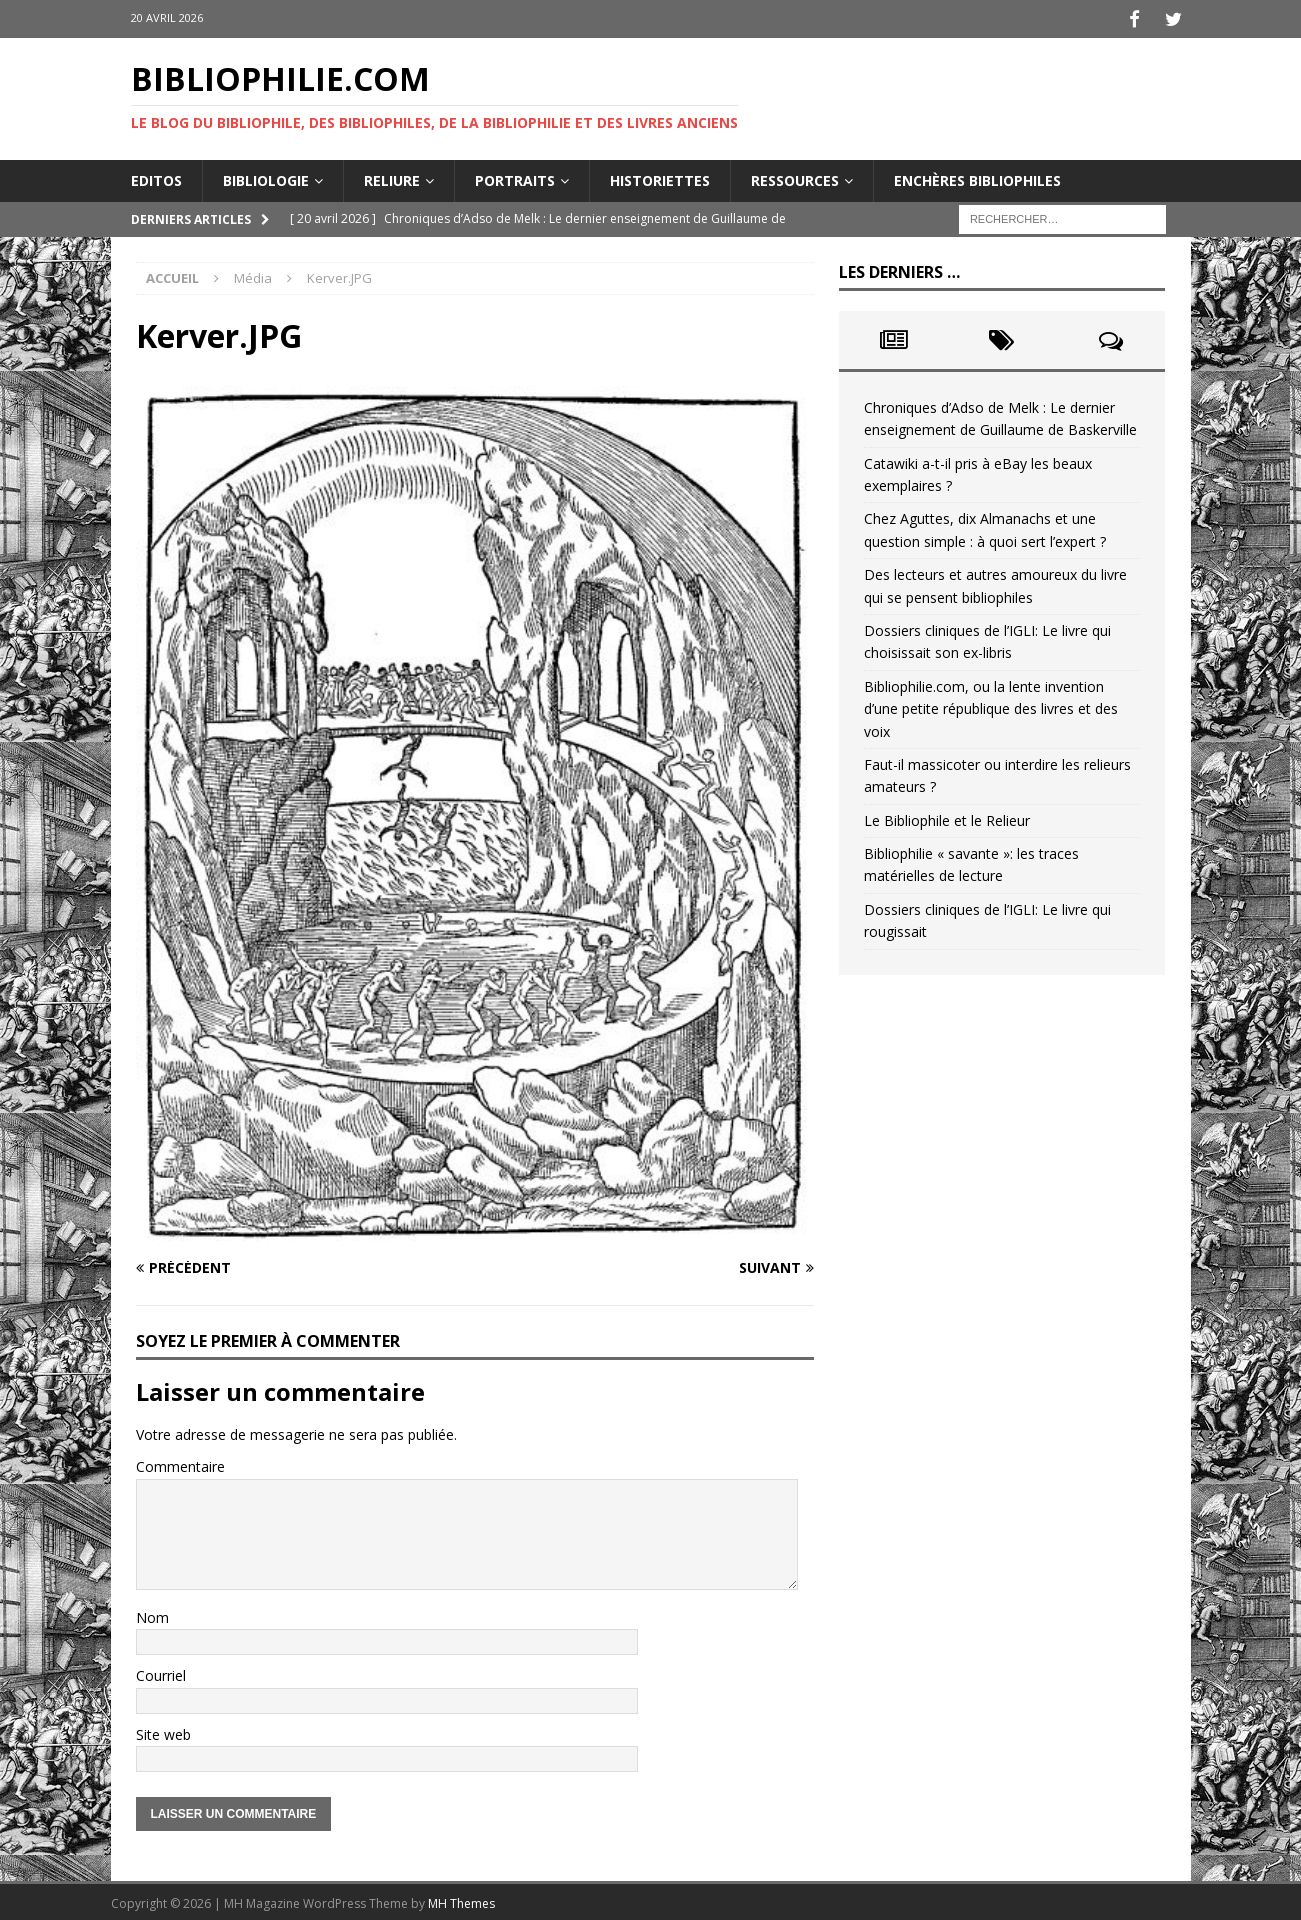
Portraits (515, 176)
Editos (156, 176)
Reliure (392, 176)
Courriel (161, 1672)
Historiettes (660, 176)
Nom (152, 1614)
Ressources (795, 176)
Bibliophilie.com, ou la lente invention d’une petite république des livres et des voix (991, 705)
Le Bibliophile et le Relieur (947, 816)
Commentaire (180, 1463)
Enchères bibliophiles (977, 176)
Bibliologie (266, 176)
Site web (163, 1730)
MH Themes (461, 1900)
